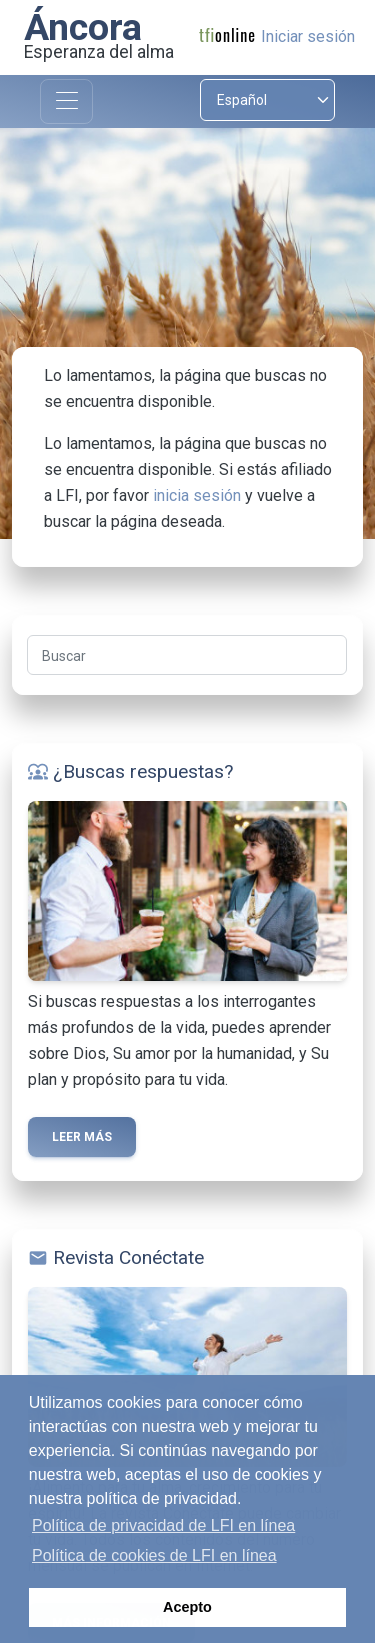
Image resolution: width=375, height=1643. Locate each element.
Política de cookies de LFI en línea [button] (154, 1555)
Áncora (83, 27)
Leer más (82, 1137)
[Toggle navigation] (66, 101)
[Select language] (268, 100)
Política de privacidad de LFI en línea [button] (163, 1525)
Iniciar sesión (308, 36)
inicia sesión (197, 495)
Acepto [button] (187, 1607)
